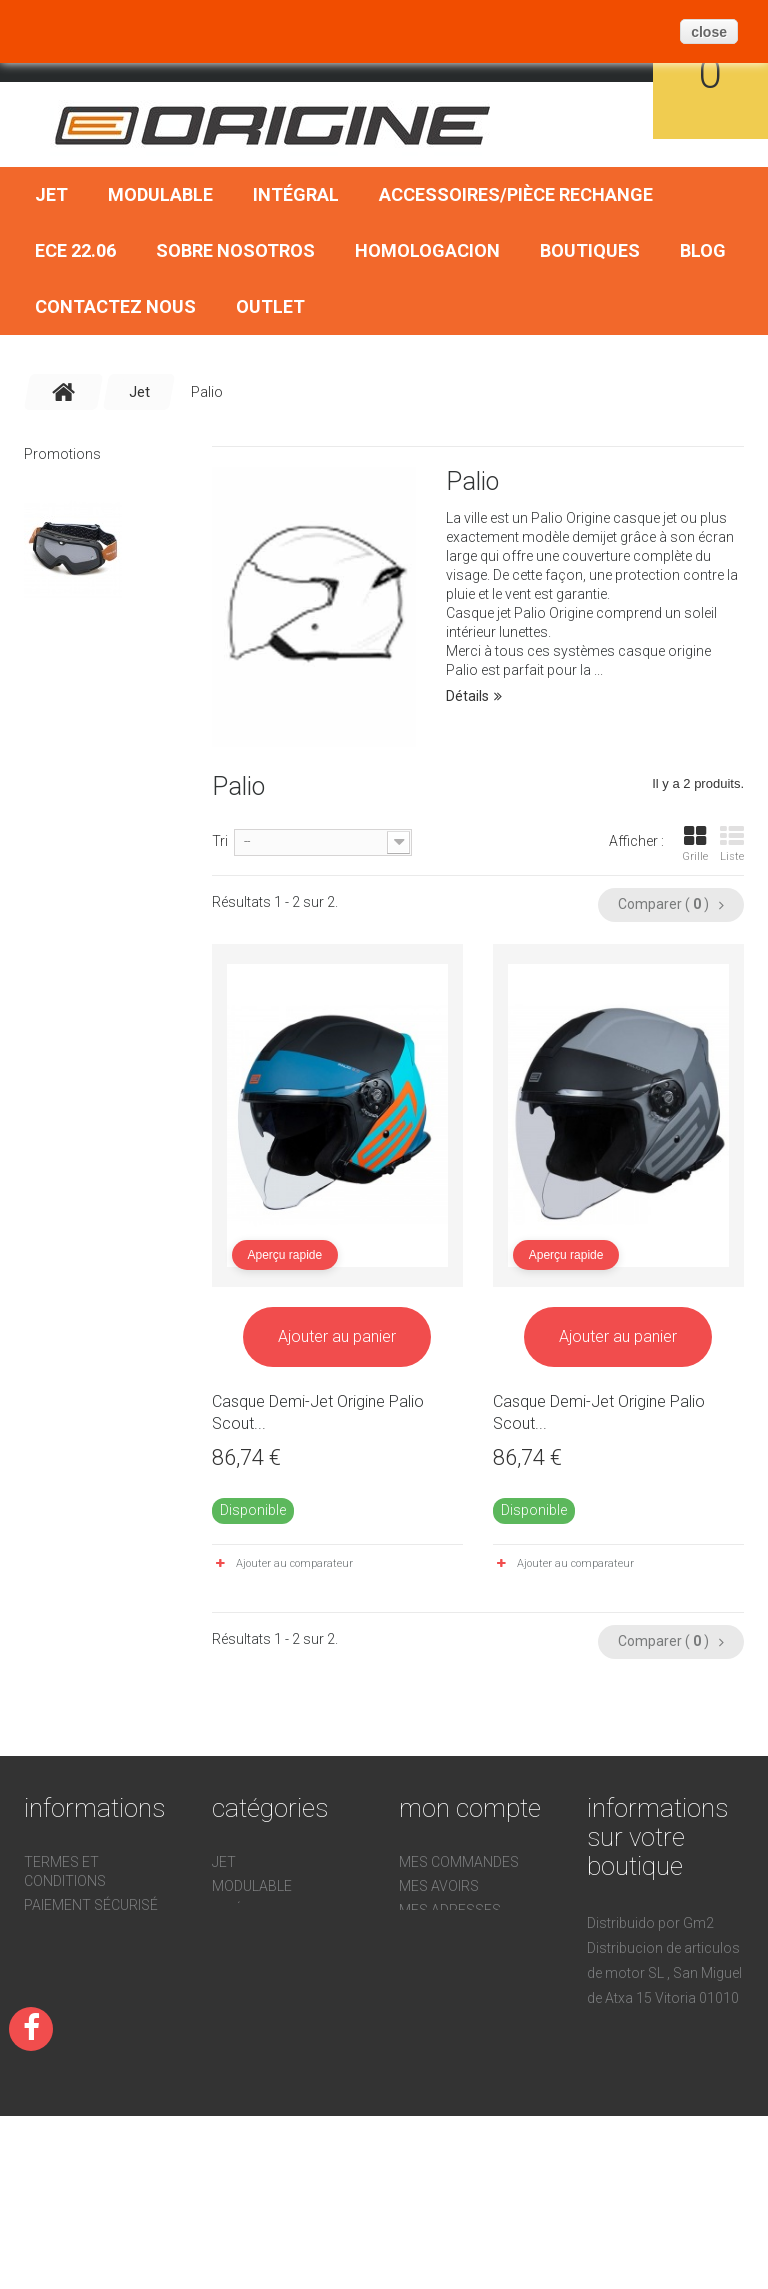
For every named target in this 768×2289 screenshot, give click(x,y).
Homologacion (427, 250)
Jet (51, 194)
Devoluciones (74, 1977)
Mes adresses (450, 1910)
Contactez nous (115, 306)
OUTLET (270, 306)
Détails (467, 696)
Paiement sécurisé (91, 1905)
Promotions (62, 454)
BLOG (703, 250)
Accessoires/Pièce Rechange (516, 194)
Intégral (296, 194)
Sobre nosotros (235, 250)
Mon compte (470, 1808)
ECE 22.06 (75, 250)
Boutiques (590, 250)
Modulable (160, 194)
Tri (220, 841)
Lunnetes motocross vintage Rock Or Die (95, 650)
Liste (732, 844)
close (709, 32)
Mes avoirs (439, 1886)
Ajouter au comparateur (294, 1563)
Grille (695, 844)
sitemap (53, 2025)
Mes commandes (459, 1862)
